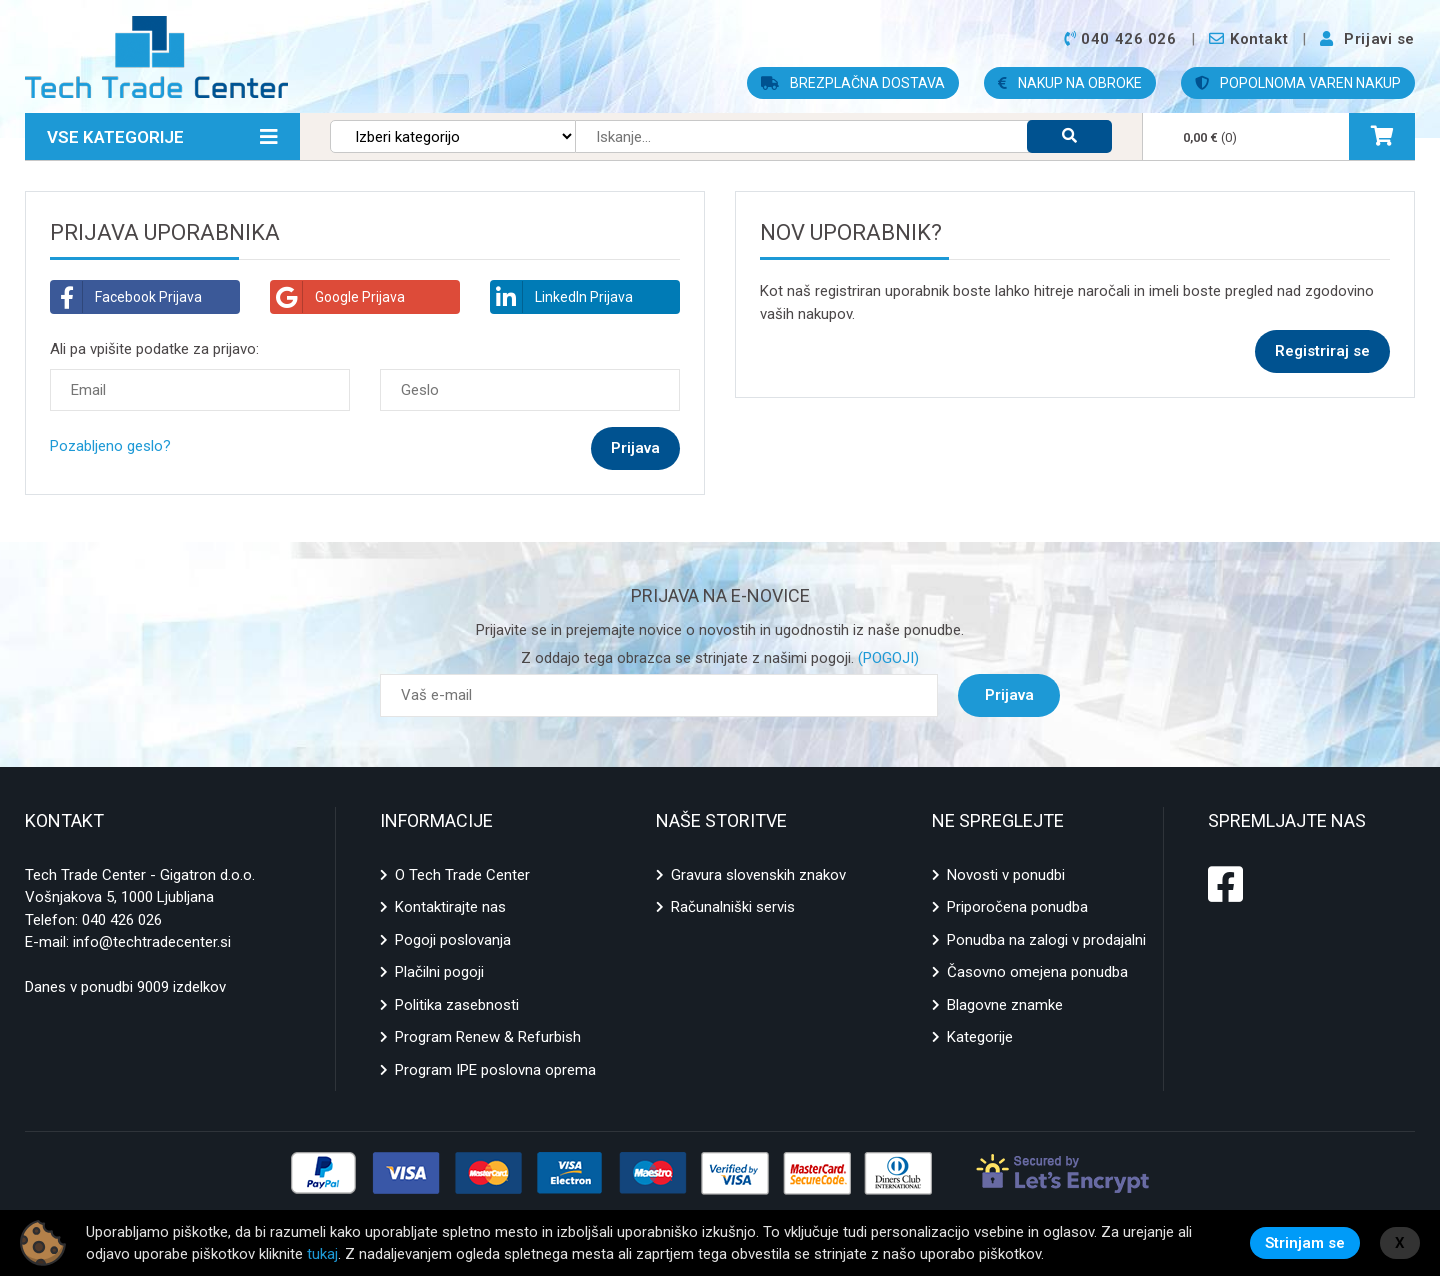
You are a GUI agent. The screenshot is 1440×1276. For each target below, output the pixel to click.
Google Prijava (338, 297)
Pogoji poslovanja (453, 940)
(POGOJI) (886, 658)
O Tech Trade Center (462, 875)
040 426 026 (122, 920)
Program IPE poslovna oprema (495, 1070)
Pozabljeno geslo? (110, 446)
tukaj (322, 1254)
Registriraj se (1322, 351)
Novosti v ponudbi (1006, 875)
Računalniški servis (733, 907)
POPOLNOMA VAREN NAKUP (1298, 83)
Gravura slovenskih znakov (758, 875)
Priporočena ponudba (1017, 907)
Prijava (1009, 695)
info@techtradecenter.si (152, 942)
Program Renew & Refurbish (488, 1037)
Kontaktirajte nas (450, 907)
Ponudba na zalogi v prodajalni (1046, 940)
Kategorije (980, 1037)
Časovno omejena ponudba (1037, 972)
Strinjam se (1305, 1243)
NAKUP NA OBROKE (1070, 83)
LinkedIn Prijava (562, 297)
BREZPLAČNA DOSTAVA (853, 83)
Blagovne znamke (1005, 1005)
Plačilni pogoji (439, 972)
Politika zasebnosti (457, 1005)
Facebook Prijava (126, 297)
